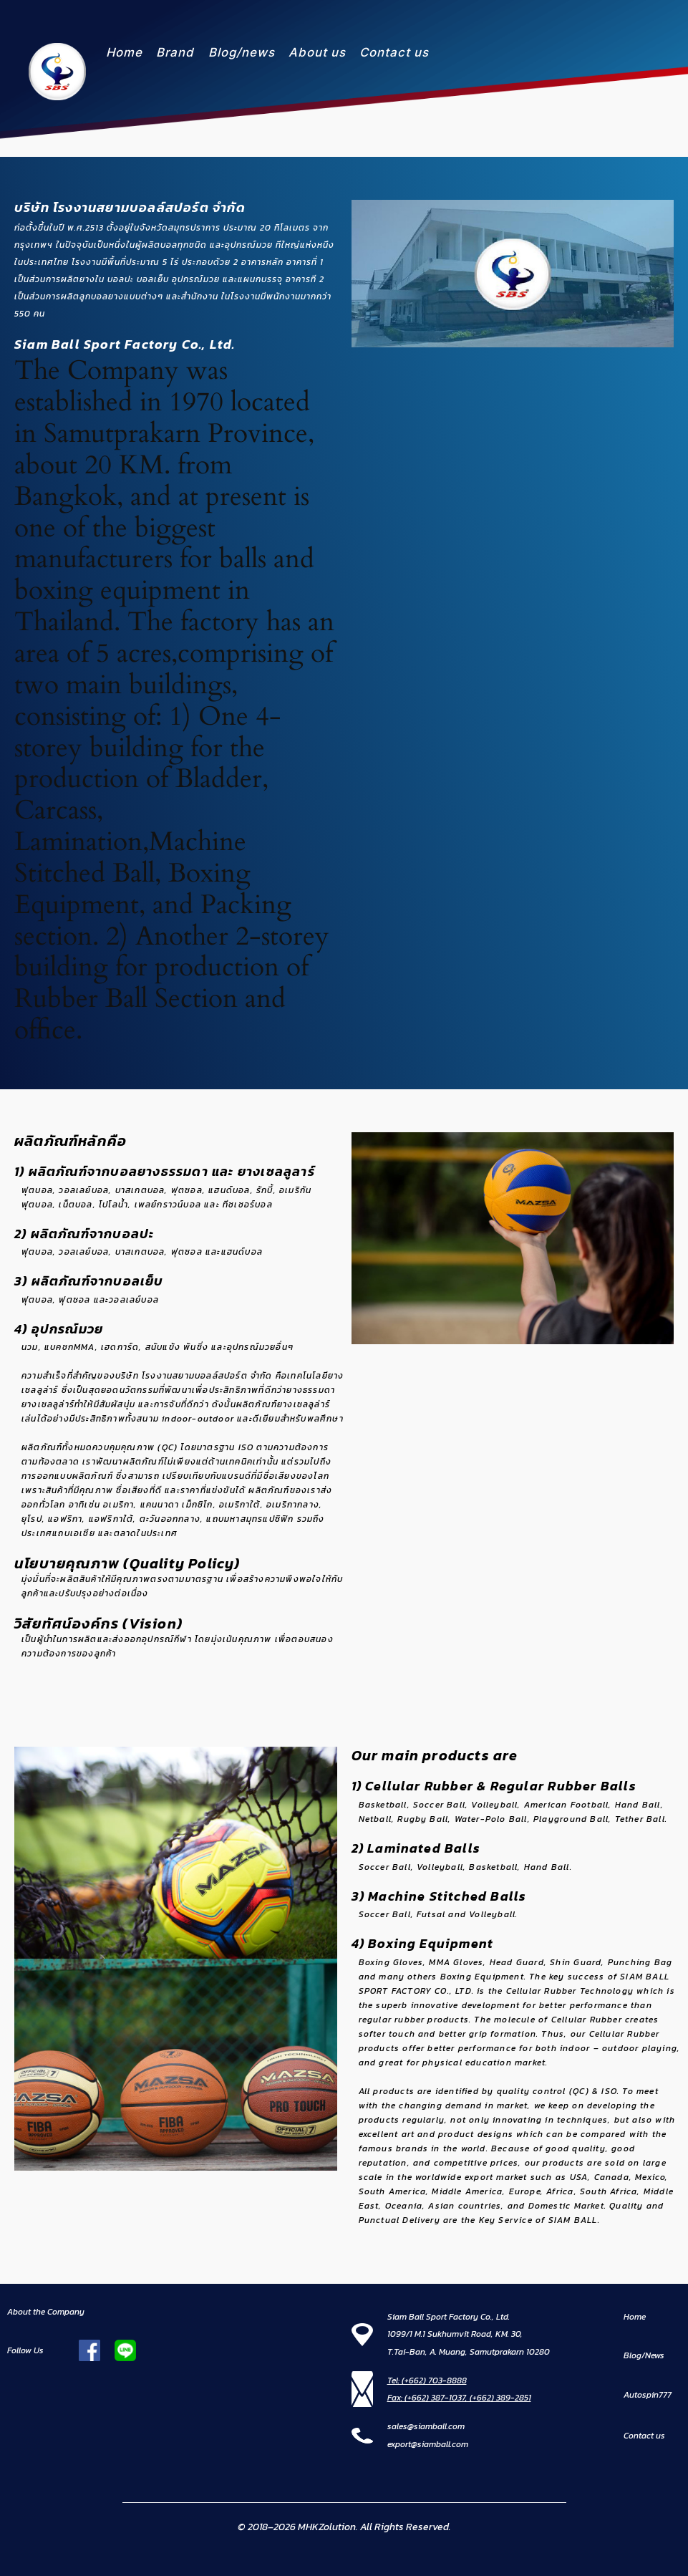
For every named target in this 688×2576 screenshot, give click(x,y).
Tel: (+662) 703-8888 (427, 2380)
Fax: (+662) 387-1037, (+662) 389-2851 (459, 2397)
